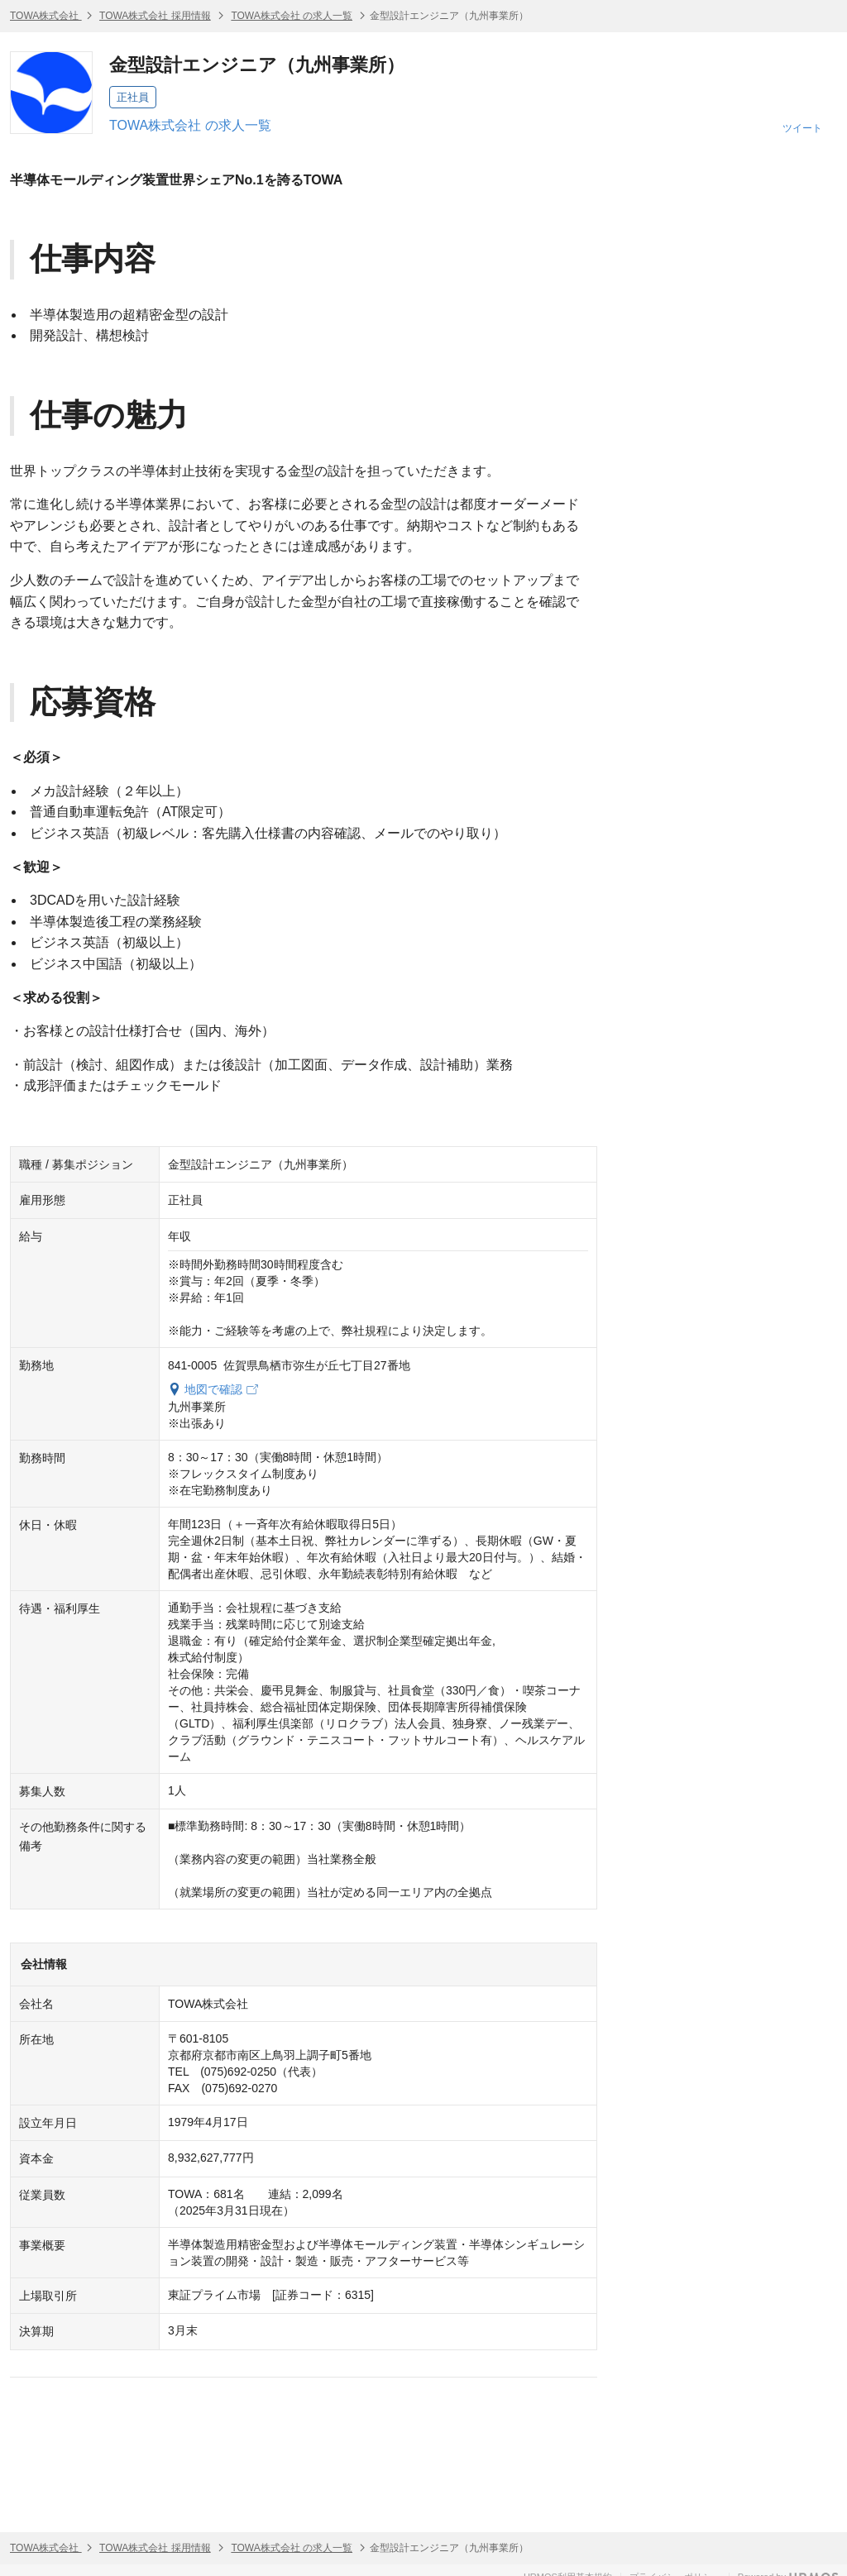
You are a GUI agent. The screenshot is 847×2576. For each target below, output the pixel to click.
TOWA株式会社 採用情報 (155, 16)
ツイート (802, 128)
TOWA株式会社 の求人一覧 (291, 16)
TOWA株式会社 (46, 16)
